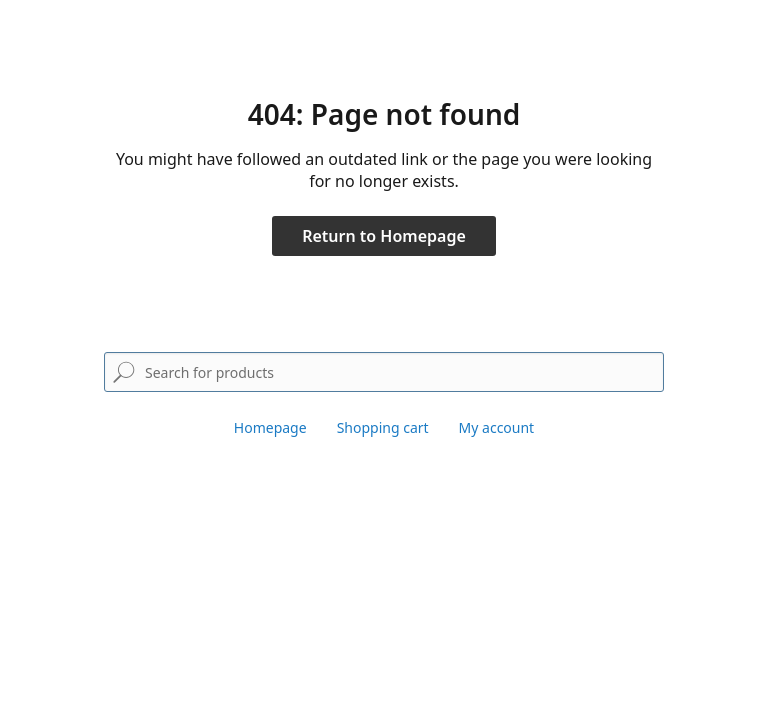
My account (497, 427)
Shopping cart (383, 427)
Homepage (270, 427)
